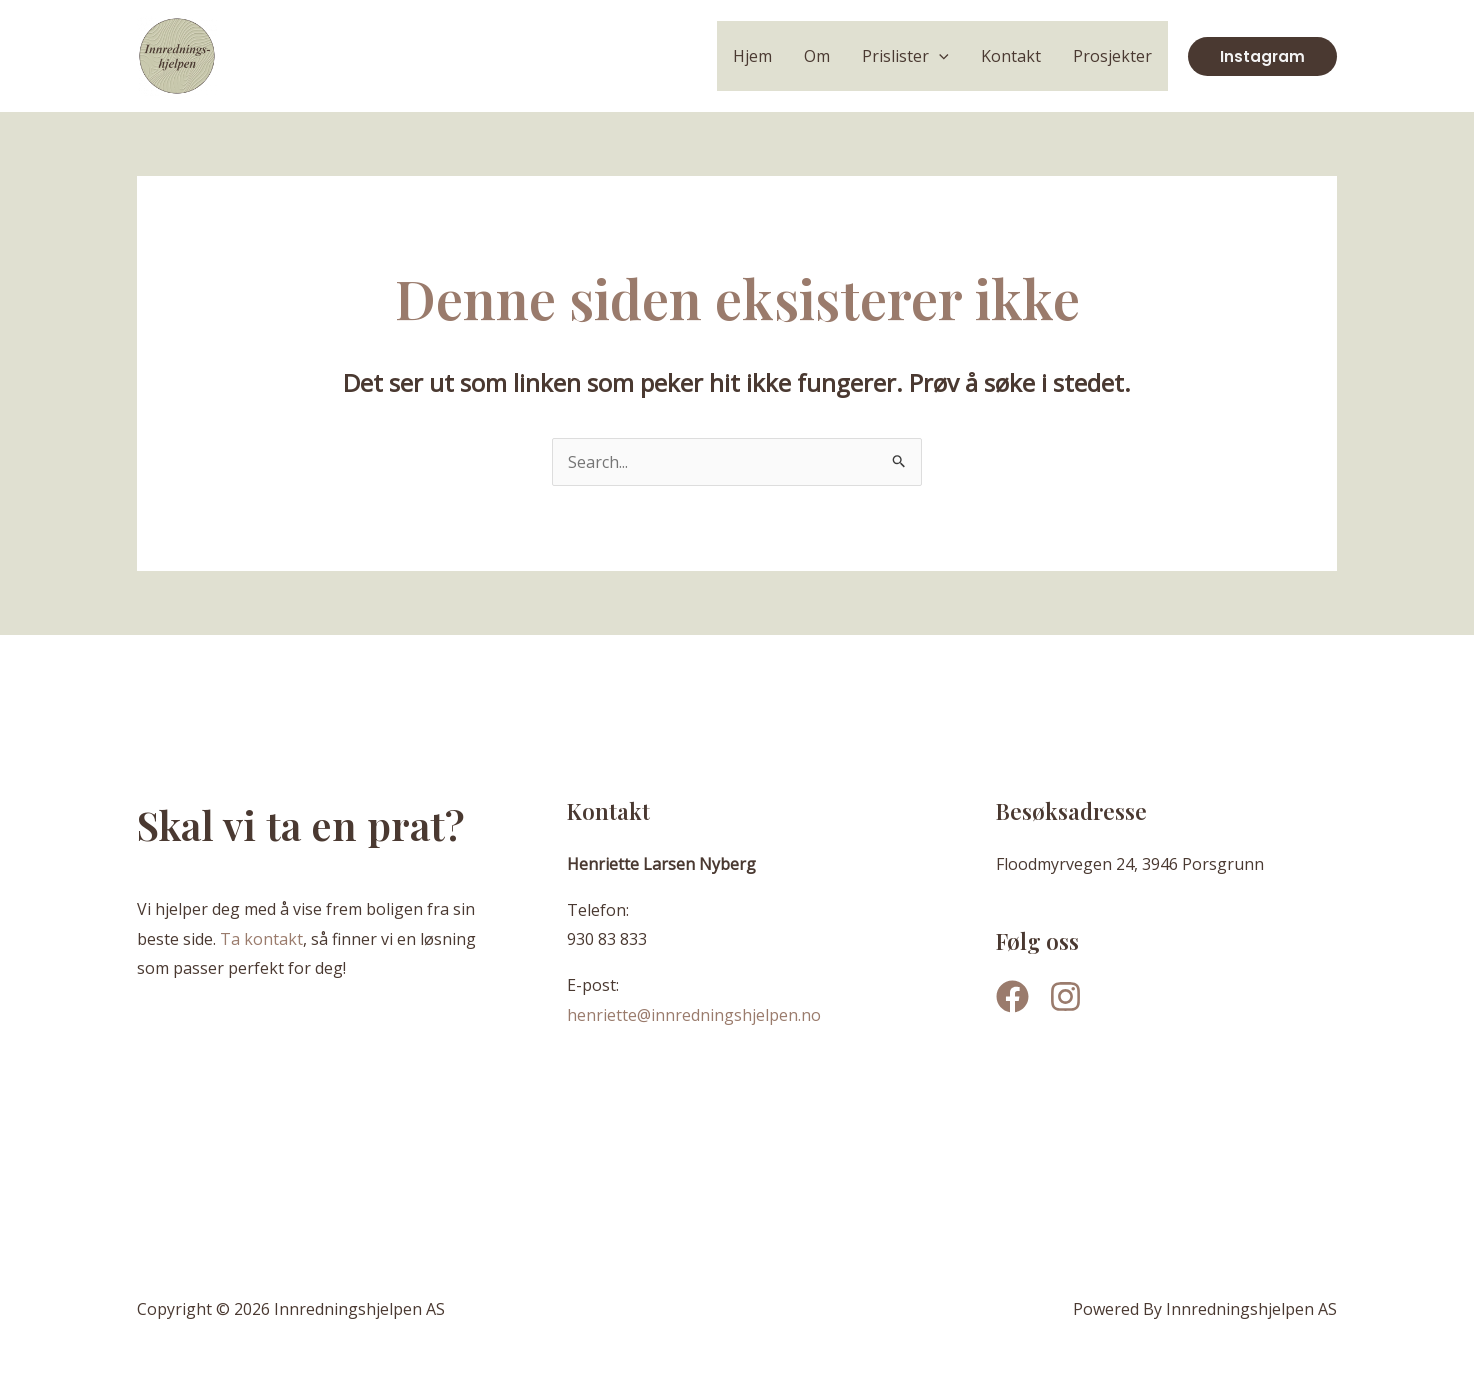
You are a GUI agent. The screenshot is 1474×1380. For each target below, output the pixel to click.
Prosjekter (1112, 56)
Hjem (752, 56)
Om (817, 56)
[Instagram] (1065, 996)
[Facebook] (1012, 996)
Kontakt (1011, 56)
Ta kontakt (261, 939)
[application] (939, 56)
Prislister (905, 56)
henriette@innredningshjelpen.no (694, 1015)
